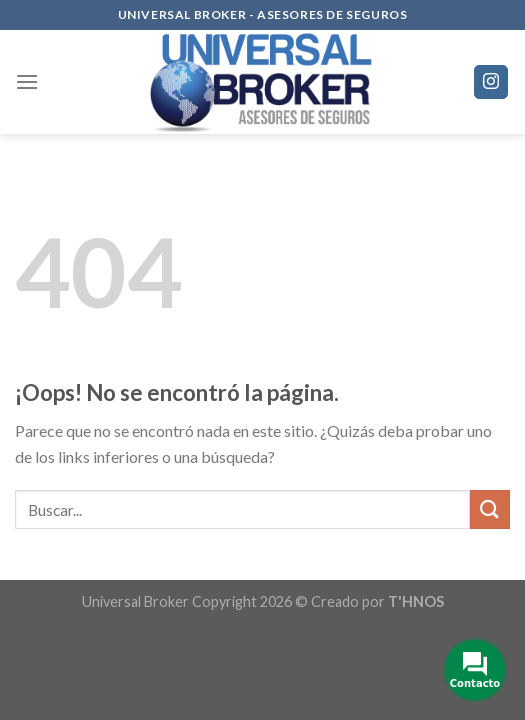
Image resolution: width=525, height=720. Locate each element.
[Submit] (490, 509)
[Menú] (27, 81)
